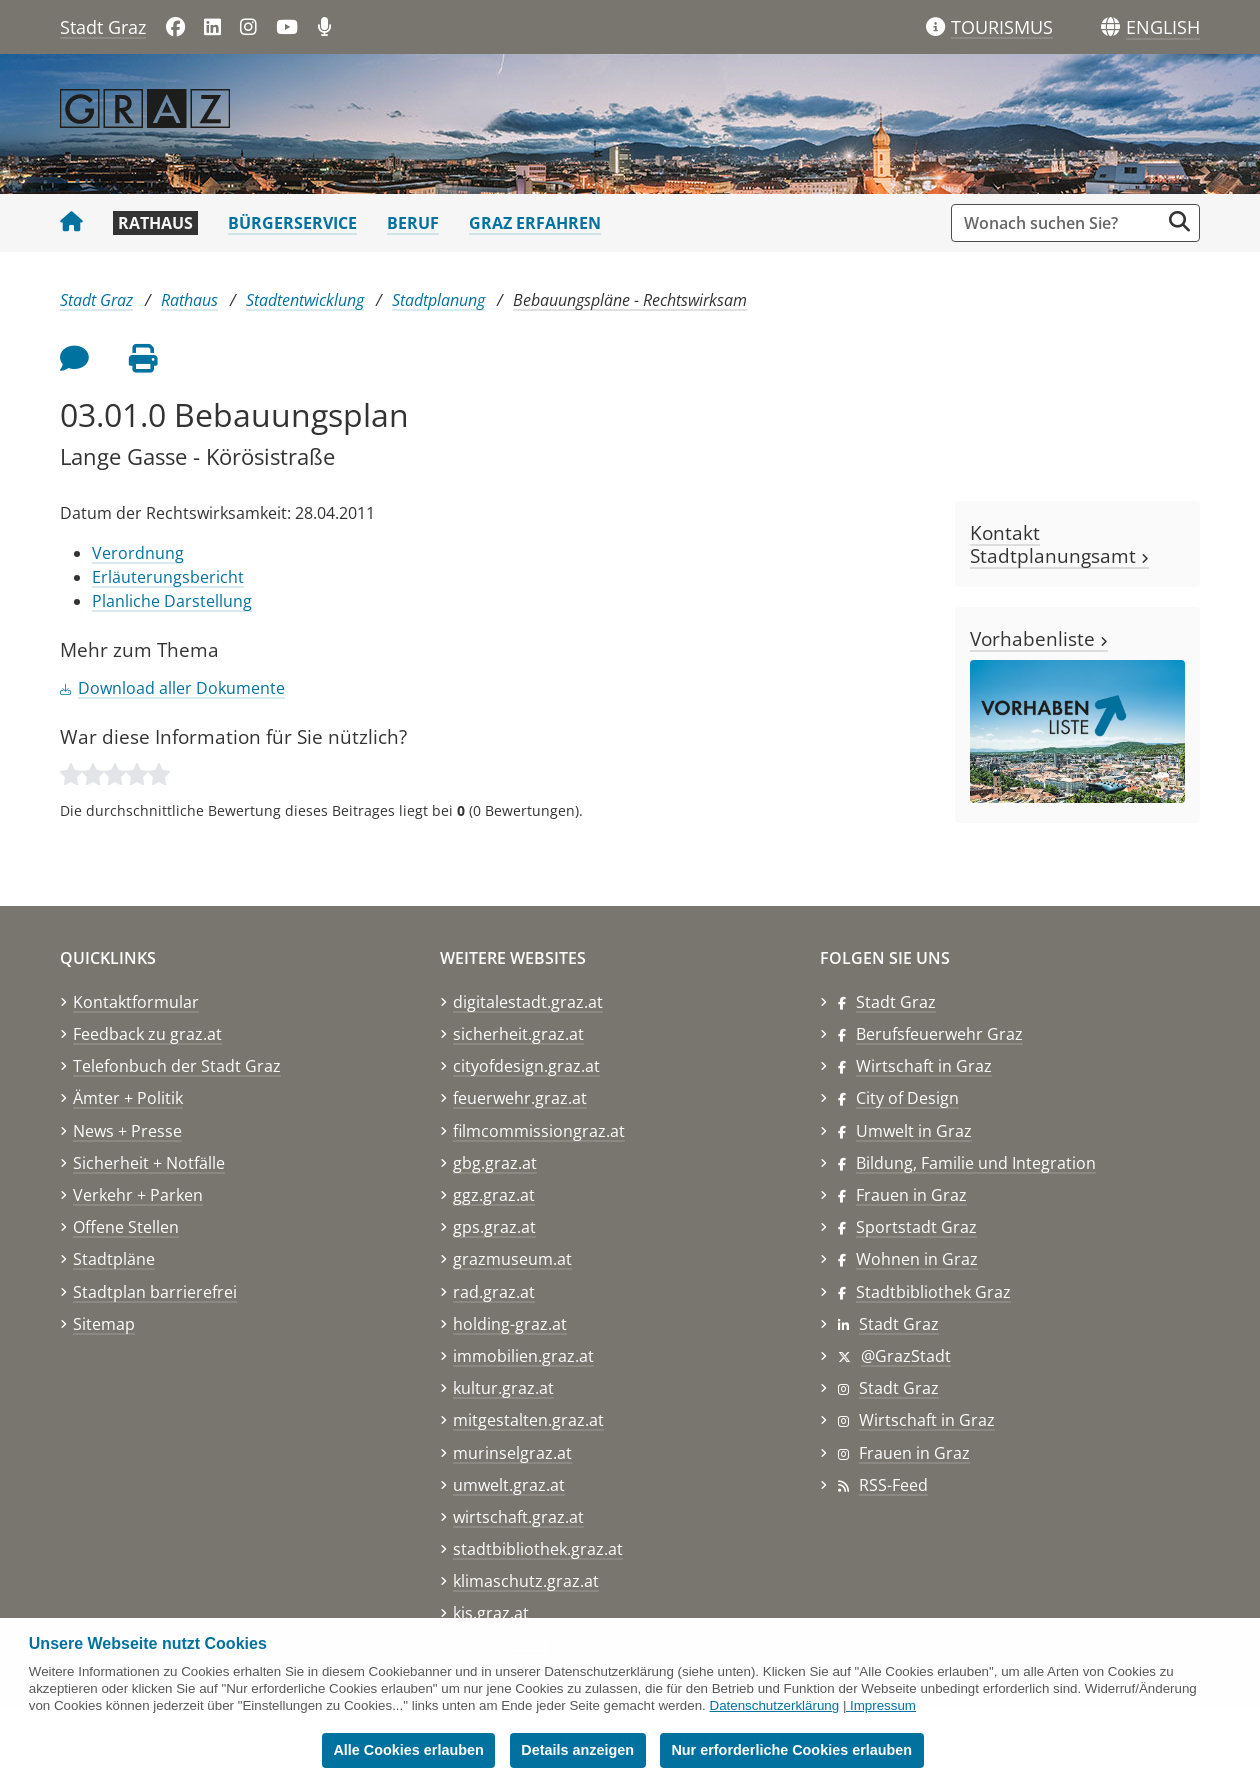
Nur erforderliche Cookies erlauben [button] (791, 1750)
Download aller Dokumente (181, 688)
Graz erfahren (535, 223)
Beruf (413, 223)
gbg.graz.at (495, 1163)
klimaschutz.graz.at (526, 1581)
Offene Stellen (126, 1227)
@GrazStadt (906, 1356)
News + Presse (127, 1131)
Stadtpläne (114, 1259)
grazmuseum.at (512, 1259)
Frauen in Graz (911, 1195)
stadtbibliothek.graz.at (538, 1549)
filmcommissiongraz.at (539, 1131)
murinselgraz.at (512, 1453)
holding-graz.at (510, 1324)
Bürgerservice (292, 223)
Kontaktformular (136, 1002)
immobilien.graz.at (523, 1356)
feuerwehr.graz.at (520, 1098)
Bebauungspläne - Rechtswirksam (630, 300)
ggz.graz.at (494, 1195)
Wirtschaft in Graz (924, 1066)
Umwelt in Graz (914, 1131)
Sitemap (104, 1324)
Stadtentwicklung (305, 300)
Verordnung (138, 553)
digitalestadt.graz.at (528, 1002)
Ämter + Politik (128, 1098)
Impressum (883, 1705)
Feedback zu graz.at (147, 1034)
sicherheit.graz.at (518, 1034)
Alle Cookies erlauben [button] (408, 1750)
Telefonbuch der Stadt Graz (177, 1066)
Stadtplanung (438, 300)
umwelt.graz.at (509, 1485)
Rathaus (155, 223)
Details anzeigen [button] (577, 1750)
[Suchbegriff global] (1060, 223)
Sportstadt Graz (916, 1227)
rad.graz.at (494, 1292)
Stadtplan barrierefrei (155, 1292)
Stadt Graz (103, 27)
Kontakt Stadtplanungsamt (1059, 544)
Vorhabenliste (1039, 638)
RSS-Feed (893, 1485)
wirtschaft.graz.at (518, 1517)
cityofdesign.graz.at (526, 1066)
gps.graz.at (494, 1227)
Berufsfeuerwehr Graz (939, 1034)
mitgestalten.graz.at (528, 1420)
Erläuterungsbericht (168, 577)
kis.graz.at (491, 1613)
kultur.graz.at (503, 1388)
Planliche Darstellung (172, 601)
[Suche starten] (1179, 221)
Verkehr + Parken (138, 1195)
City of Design (907, 1098)
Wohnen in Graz (917, 1259)
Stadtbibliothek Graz (933, 1292)
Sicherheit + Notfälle (149, 1163)
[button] (1163, 28)
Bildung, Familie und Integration (976, 1163)
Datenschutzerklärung (775, 1705)
